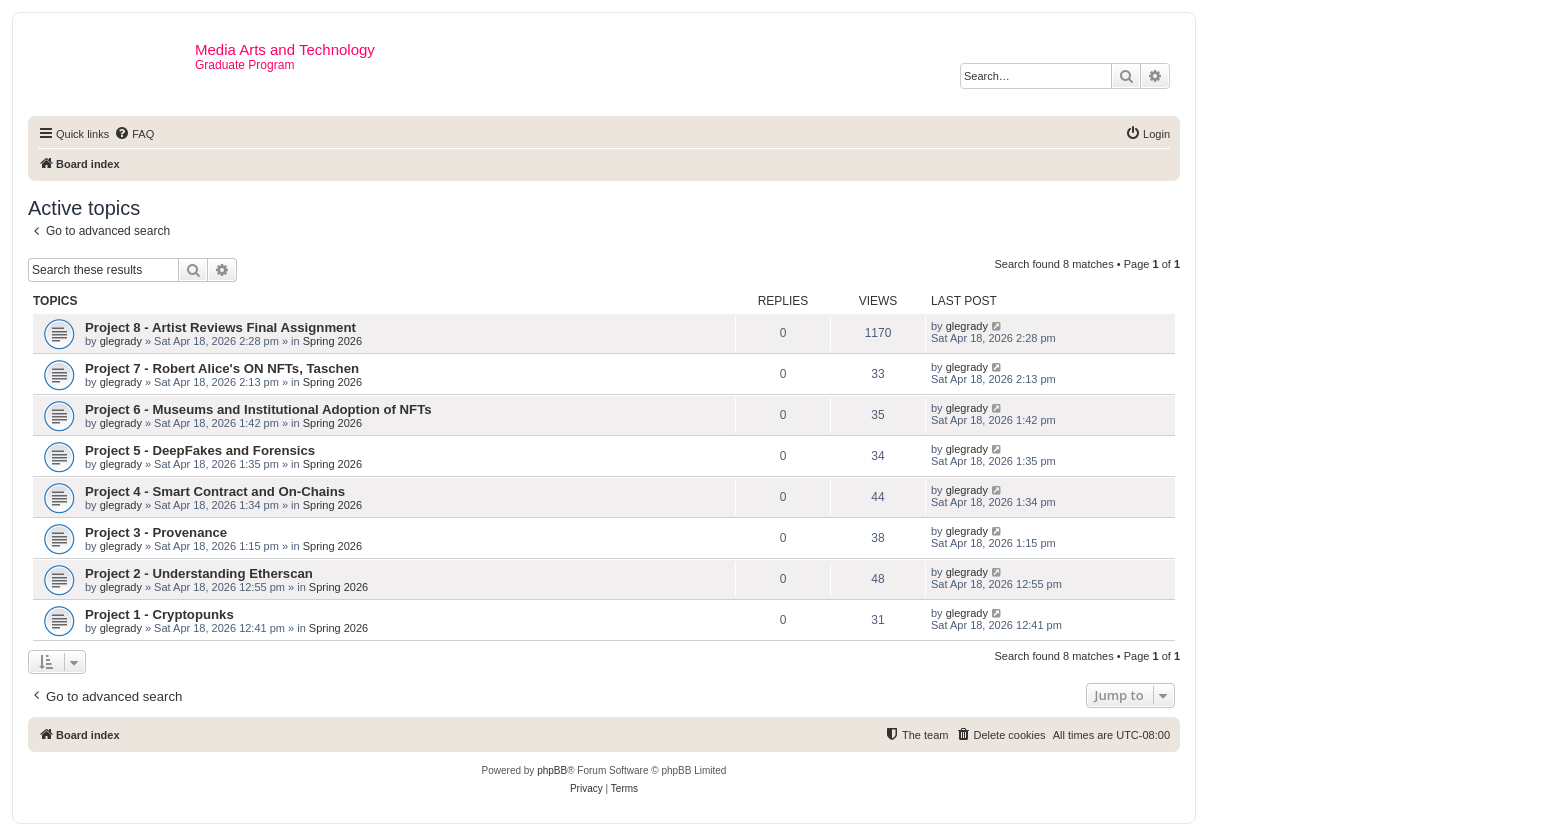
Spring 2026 (332, 341)
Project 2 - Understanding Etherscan (199, 573)
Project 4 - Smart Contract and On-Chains (215, 491)
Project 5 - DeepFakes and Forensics (200, 450)
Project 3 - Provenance (156, 532)
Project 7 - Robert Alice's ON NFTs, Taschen (222, 368)
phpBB (552, 770)
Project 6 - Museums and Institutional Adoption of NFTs (258, 409)
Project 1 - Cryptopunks (159, 614)
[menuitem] (134, 134)
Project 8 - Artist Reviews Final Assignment (220, 327)
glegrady (121, 341)
